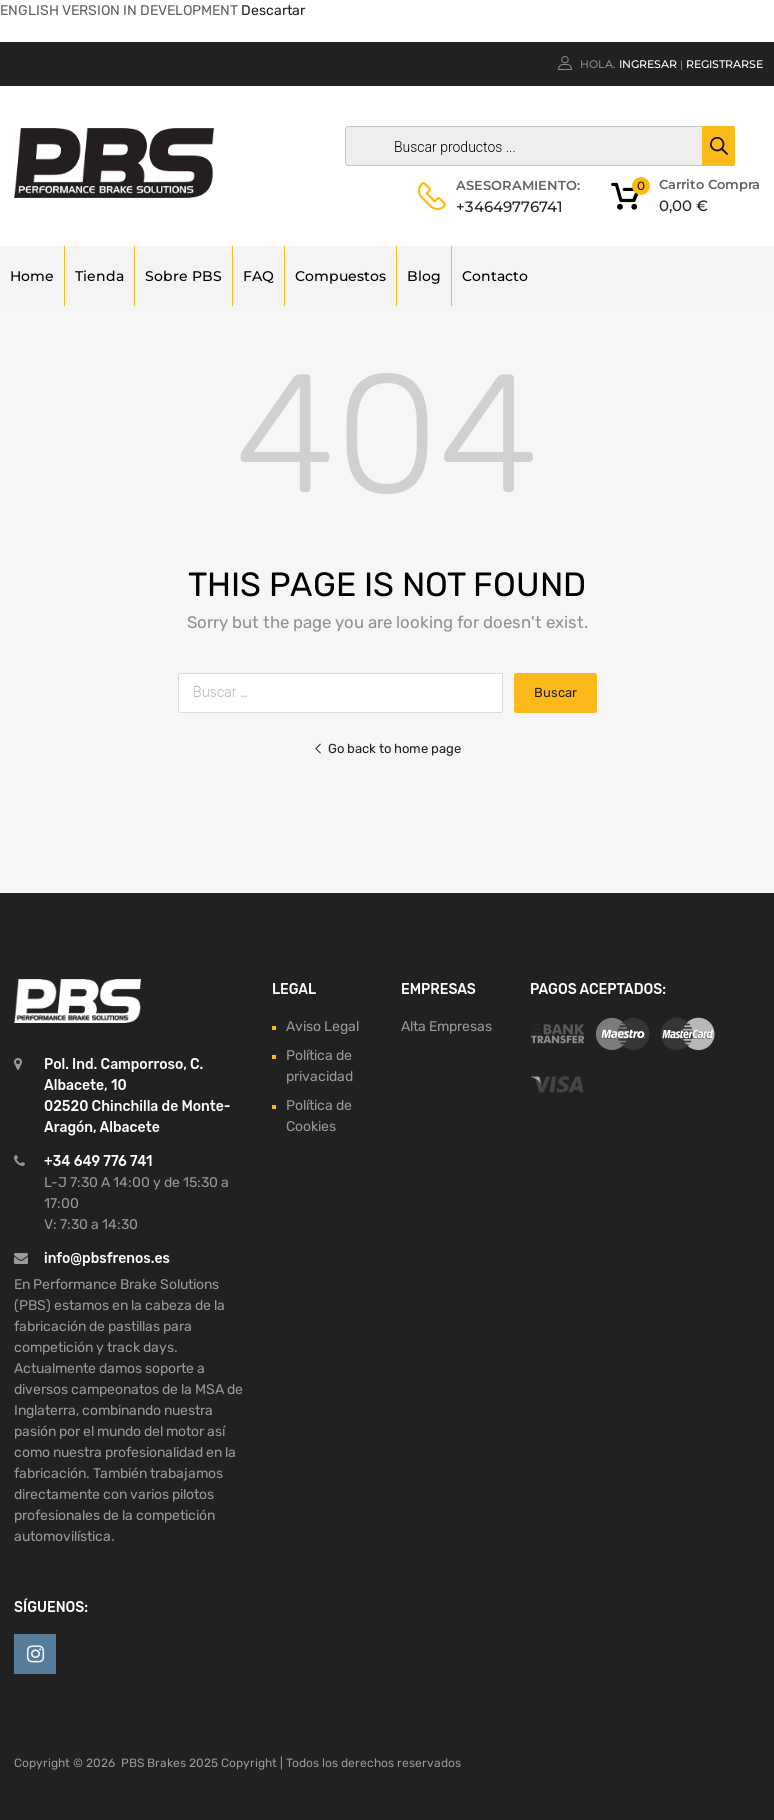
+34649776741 (505, 206)
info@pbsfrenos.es (107, 1258)
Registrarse (724, 64)
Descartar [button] (273, 10)
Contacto (495, 276)
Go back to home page (387, 748)
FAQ (258, 276)
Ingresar (648, 64)
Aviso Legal (322, 1026)
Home (32, 276)
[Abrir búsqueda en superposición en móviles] (535, 146)
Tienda (99, 276)
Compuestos (340, 276)
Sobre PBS (183, 276)
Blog (424, 276)
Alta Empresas (446, 1026)
